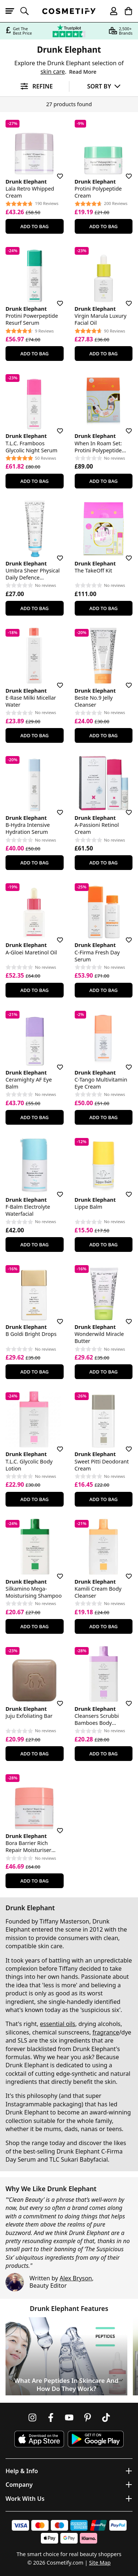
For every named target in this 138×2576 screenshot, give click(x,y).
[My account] (110, 11)
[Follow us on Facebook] (50, 2417)
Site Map (100, 2562)
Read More (82, 71)
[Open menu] (13, 11)
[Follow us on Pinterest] (87, 2417)
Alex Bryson (76, 2278)
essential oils (57, 2024)
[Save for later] (55, 172)
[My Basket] (125, 11)
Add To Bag (34, 226)
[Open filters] (34, 86)
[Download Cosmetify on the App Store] (39, 2439)
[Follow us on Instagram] (32, 2417)
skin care (52, 71)
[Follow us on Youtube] (69, 2417)
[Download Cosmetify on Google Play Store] (96, 2439)
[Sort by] (104, 86)
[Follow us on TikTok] (106, 2417)
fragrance (105, 2032)
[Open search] (27, 11)
